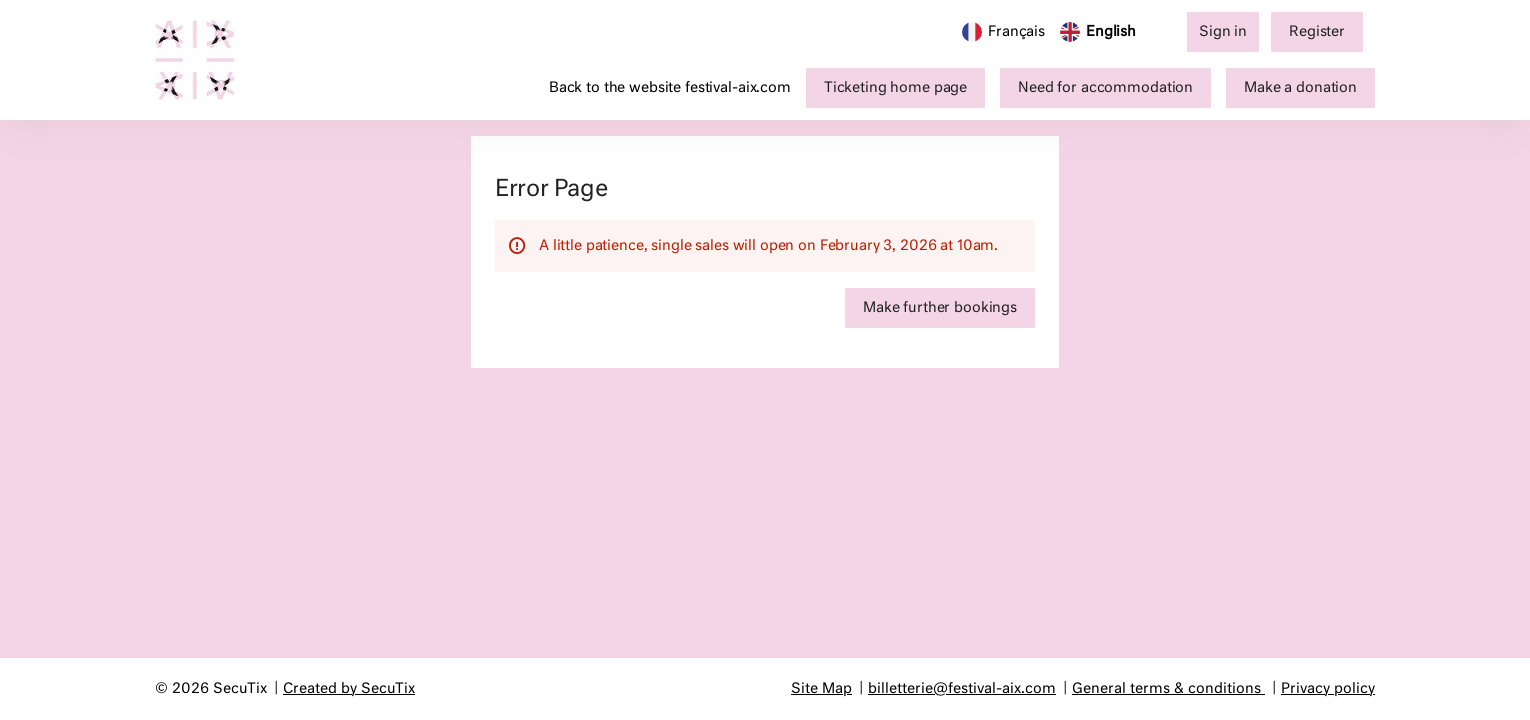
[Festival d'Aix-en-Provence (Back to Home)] (205, 60)
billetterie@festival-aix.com (962, 689)
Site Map (821, 689)
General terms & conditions (1166, 689)
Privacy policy (1328, 689)
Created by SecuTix (349, 689)
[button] (895, 88)
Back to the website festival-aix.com (670, 88)
